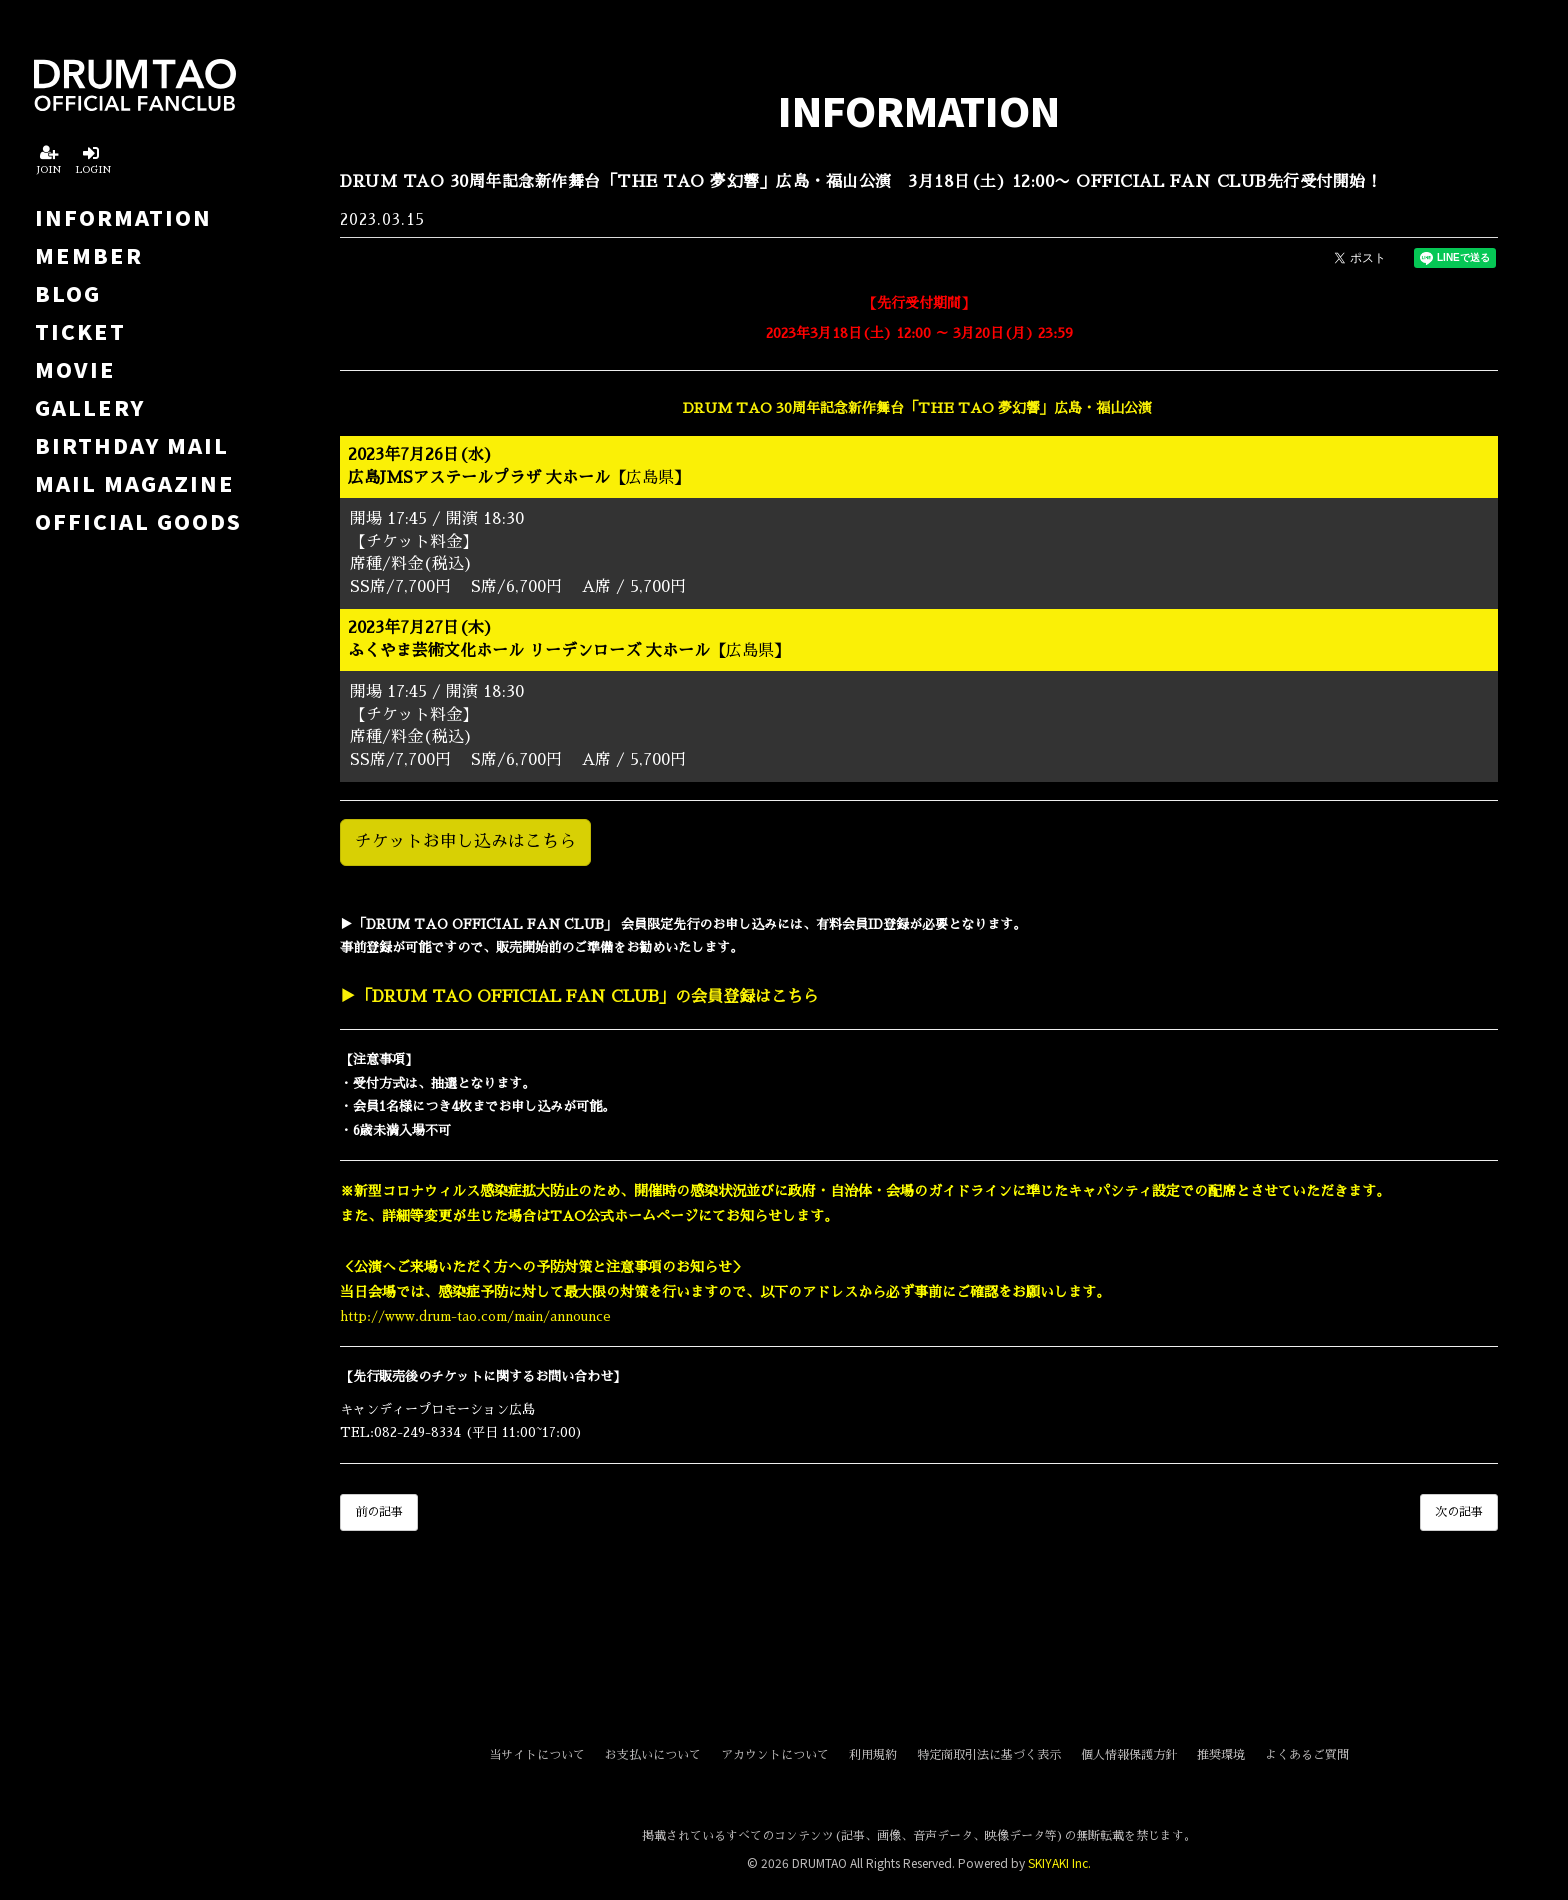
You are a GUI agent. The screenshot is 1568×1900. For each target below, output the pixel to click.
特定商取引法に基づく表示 (989, 1755)
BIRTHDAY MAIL (132, 445)
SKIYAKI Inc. (1059, 1862)
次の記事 (1459, 1512)
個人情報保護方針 (1129, 1755)
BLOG (68, 293)
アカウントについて (775, 1755)
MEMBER (89, 255)
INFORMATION (123, 217)
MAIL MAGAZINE (135, 483)
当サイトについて (537, 1755)
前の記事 (379, 1512)
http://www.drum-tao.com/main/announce (475, 1316)
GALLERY (90, 407)
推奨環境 (1221, 1755)
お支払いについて (653, 1755)
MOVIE (75, 369)
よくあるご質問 (1307, 1755)
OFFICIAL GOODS (138, 521)
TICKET (80, 331)
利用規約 (873, 1755)
